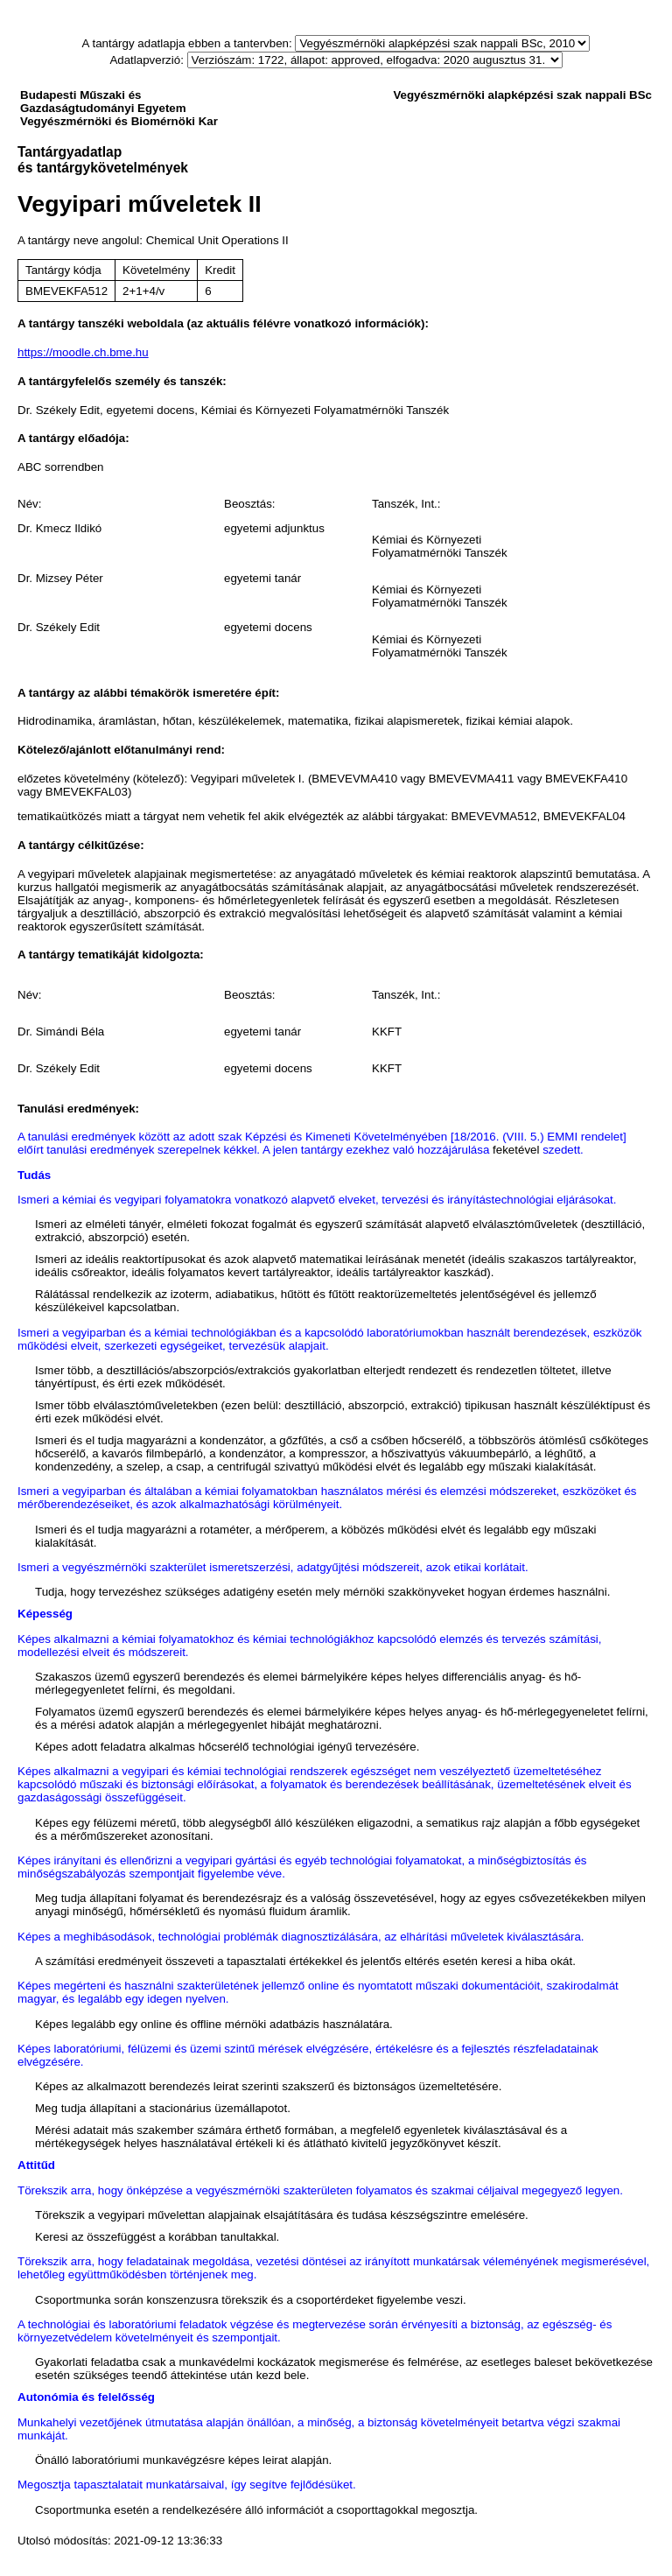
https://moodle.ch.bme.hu (83, 352)
